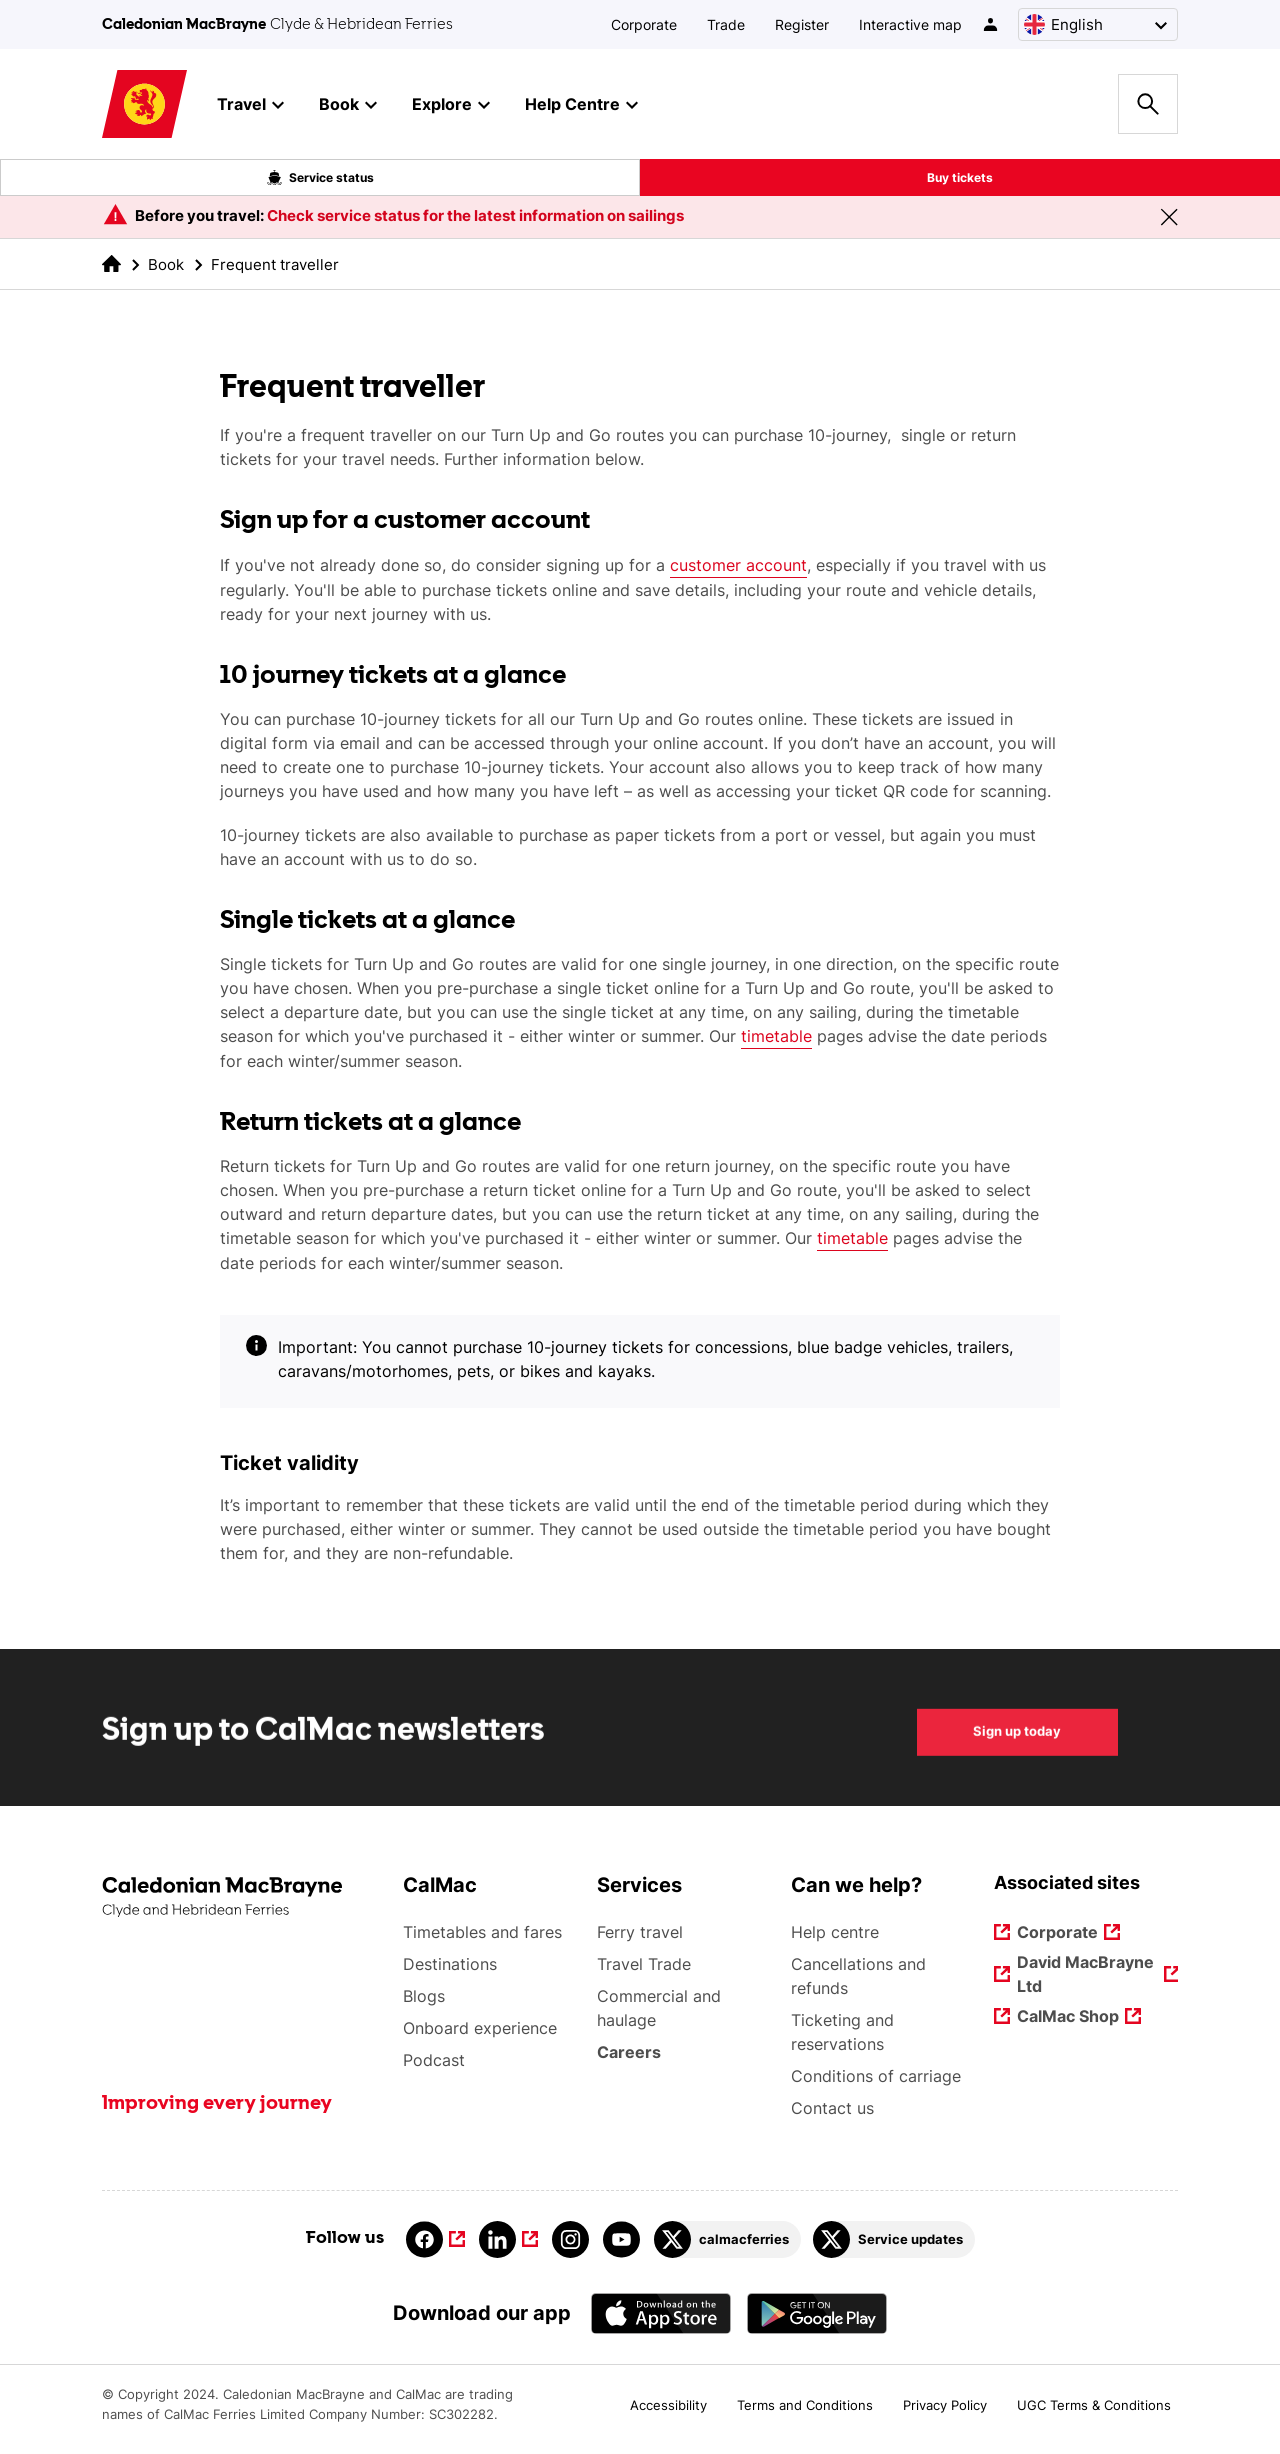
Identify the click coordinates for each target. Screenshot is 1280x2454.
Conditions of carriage (876, 2076)
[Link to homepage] (144, 104)
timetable (776, 1036)
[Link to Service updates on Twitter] (894, 2239)
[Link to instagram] (570, 2239)
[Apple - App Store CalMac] (661, 2313)
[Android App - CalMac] (817, 2313)
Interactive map (910, 24)
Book (166, 264)
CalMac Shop (1068, 2017)
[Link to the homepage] (242, 1897)
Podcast (434, 2060)
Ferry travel (640, 1932)
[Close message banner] (1169, 217)
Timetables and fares (482, 1932)
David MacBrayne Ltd (1086, 1974)
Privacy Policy (945, 2405)
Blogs (424, 1996)
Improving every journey (217, 2104)
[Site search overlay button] (1148, 104)
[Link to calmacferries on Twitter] (727, 2239)
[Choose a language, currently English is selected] (1098, 24)
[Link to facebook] (435, 2239)
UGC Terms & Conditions (1094, 2405)
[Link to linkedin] (508, 2239)
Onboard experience (480, 2028)
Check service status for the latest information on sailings (475, 215)
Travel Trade (644, 1964)
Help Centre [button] (581, 105)
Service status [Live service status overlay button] (320, 178)
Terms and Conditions (805, 2405)
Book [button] (348, 105)
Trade (726, 24)
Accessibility (668, 2405)
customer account (738, 565)
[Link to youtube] (621, 2239)
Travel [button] (250, 105)
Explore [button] (451, 105)
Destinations (450, 1964)
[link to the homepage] (111, 263)
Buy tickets (960, 177)
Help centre (835, 1932)
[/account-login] (991, 24)
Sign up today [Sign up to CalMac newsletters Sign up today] (1017, 1754)
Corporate (644, 24)
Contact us (832, 2108)
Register (802, 24)
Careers (629, 2052)
